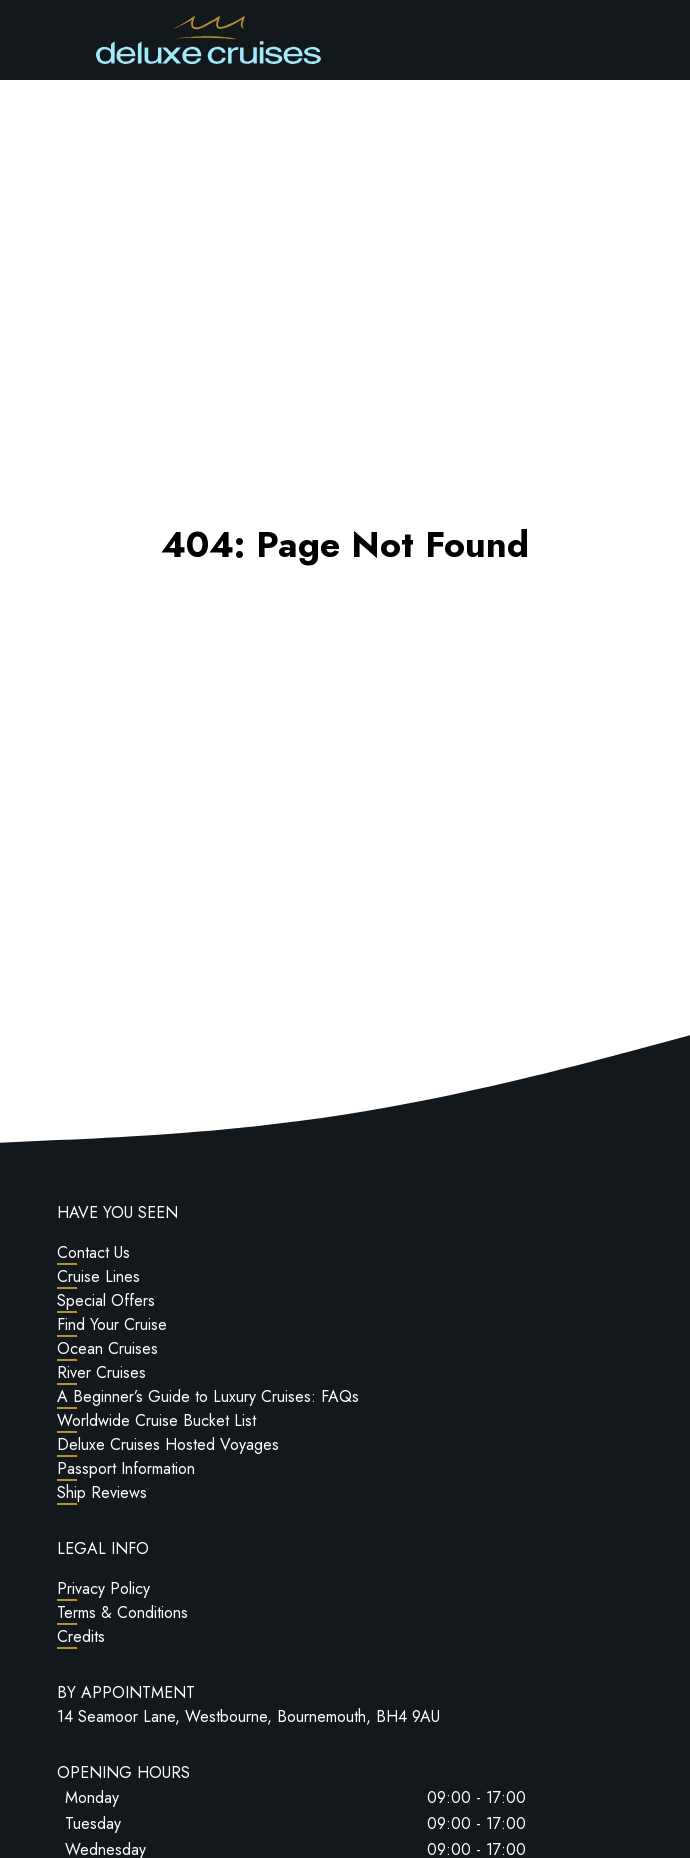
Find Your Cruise (112, 1324)
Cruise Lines (98, 1276)
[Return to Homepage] (208, 40)
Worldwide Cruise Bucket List (156, 1420)
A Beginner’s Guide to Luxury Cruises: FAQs (208, 1396)
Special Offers (106, 1300)
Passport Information (126, 1468)
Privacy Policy (103, 1588)
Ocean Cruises (107, 1348)
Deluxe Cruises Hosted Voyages (168, 1444)
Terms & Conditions (122, 1612)
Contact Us (93, 1252)
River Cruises (101, 1372)
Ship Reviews (102, 1492)
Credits (81, 1636)
